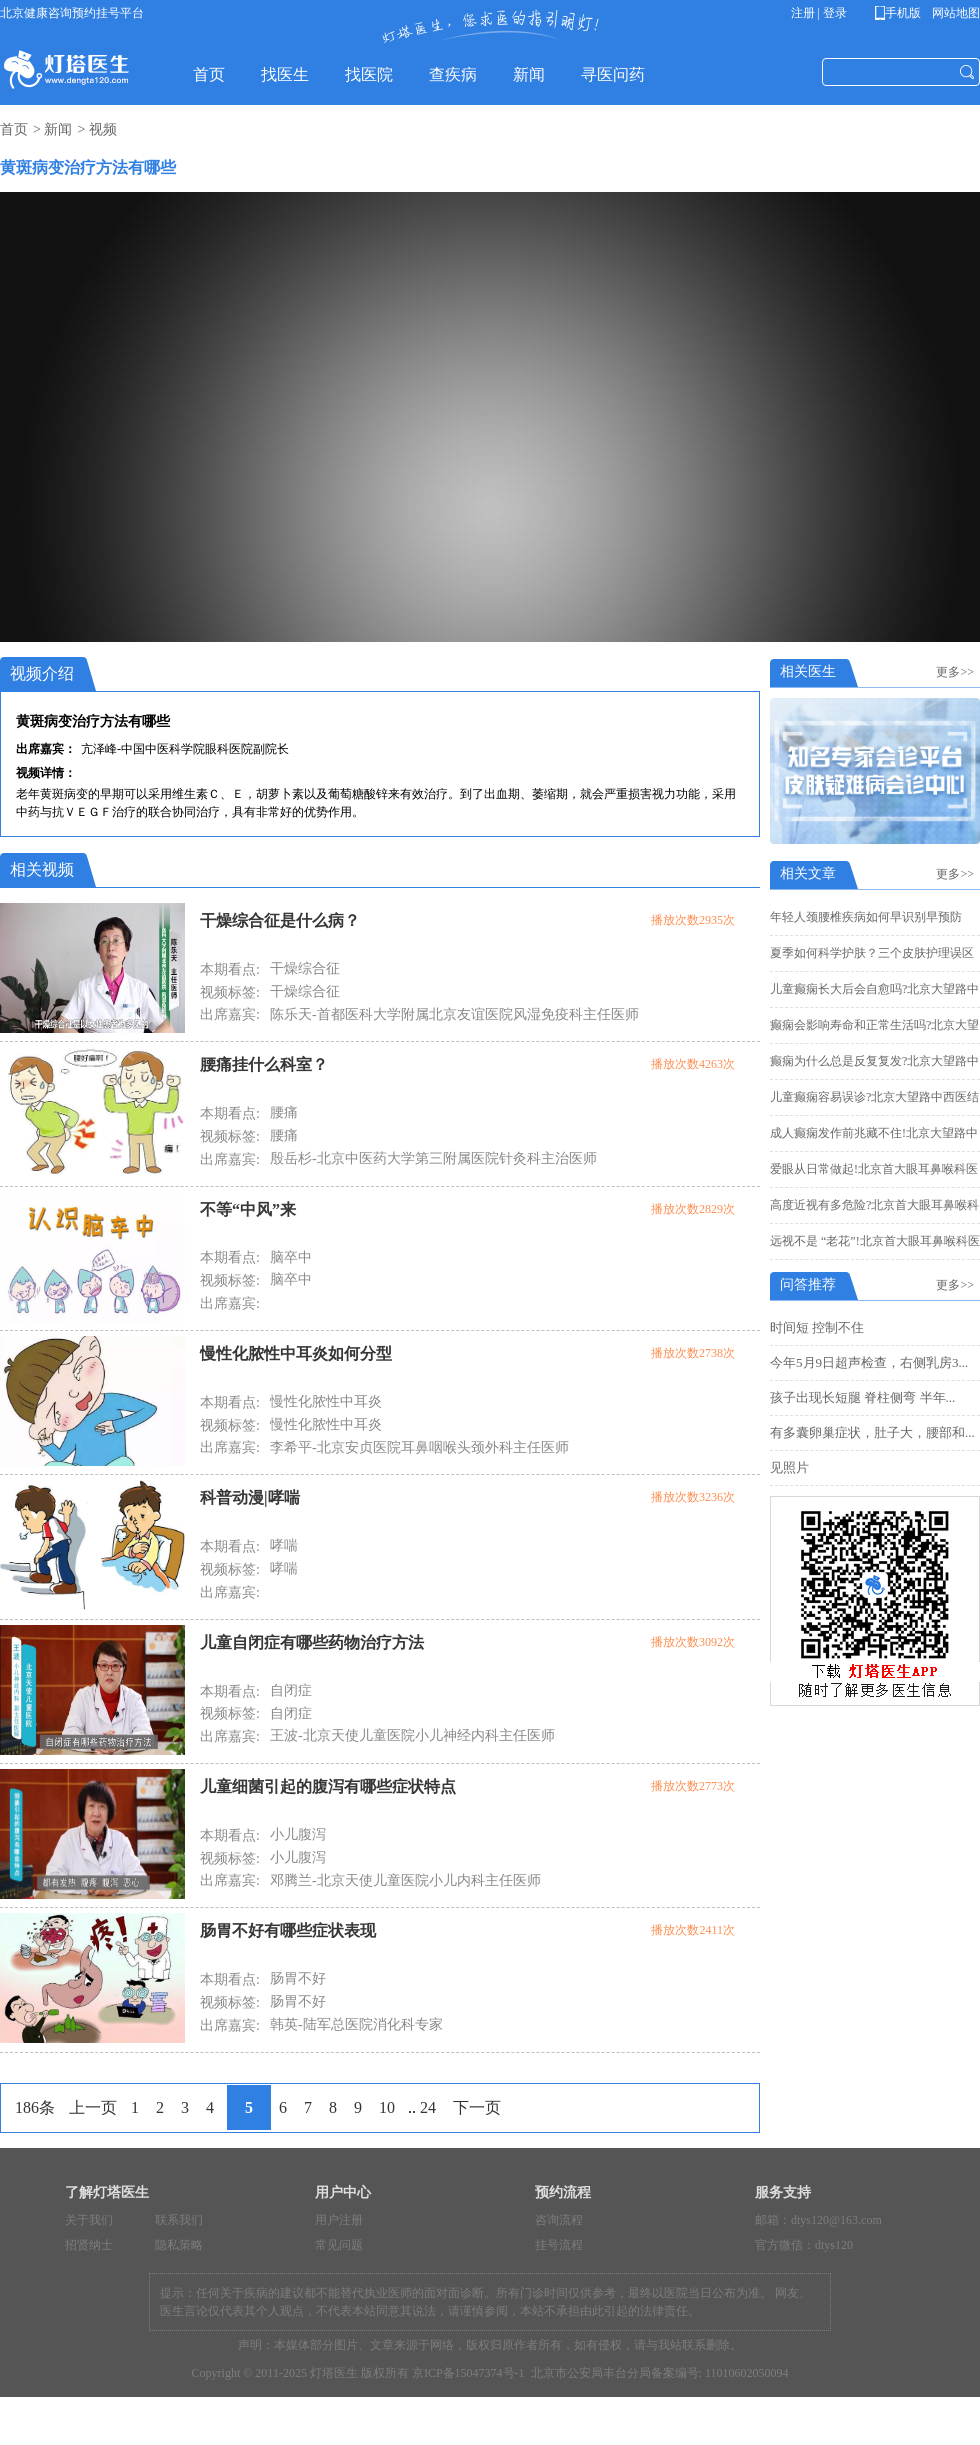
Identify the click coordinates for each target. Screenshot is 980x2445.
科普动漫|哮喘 (250, 1497)
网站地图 (954, 13)
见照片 (789, 1467)
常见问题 (339, 2245)
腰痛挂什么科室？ (264, 1064)
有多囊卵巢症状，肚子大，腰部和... (872, 1432)
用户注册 (339, 2220)
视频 (103, 129)
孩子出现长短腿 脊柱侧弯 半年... (862, 1397)
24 (428, 2107)
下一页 (477, 2107)
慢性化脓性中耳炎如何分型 (296, 1353)
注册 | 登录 (819, 13)
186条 (35, 2107)
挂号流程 (559, 2245)
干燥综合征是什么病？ (280, 920)
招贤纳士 (89, 2245)
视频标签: (230, 992)
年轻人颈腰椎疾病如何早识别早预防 (866, 917)
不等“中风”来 (248, 1209)
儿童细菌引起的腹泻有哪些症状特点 (328, 1786)
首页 (14, 129)
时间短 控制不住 (817, 1327)
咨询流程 (559, 2220)
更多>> (958, 672)
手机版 (901, 13)
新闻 (58, 129)
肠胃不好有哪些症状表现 (288, 1930)
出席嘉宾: (230, 1014)
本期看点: (230, 969)
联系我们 (179, 2220)
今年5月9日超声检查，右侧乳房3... (869, 1362)
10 (387, 2107)
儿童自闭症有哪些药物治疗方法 (312, 1642)
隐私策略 (179, 2245)
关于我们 (89, 2220)
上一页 (93, 2107)
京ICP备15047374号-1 (468, 2373)
